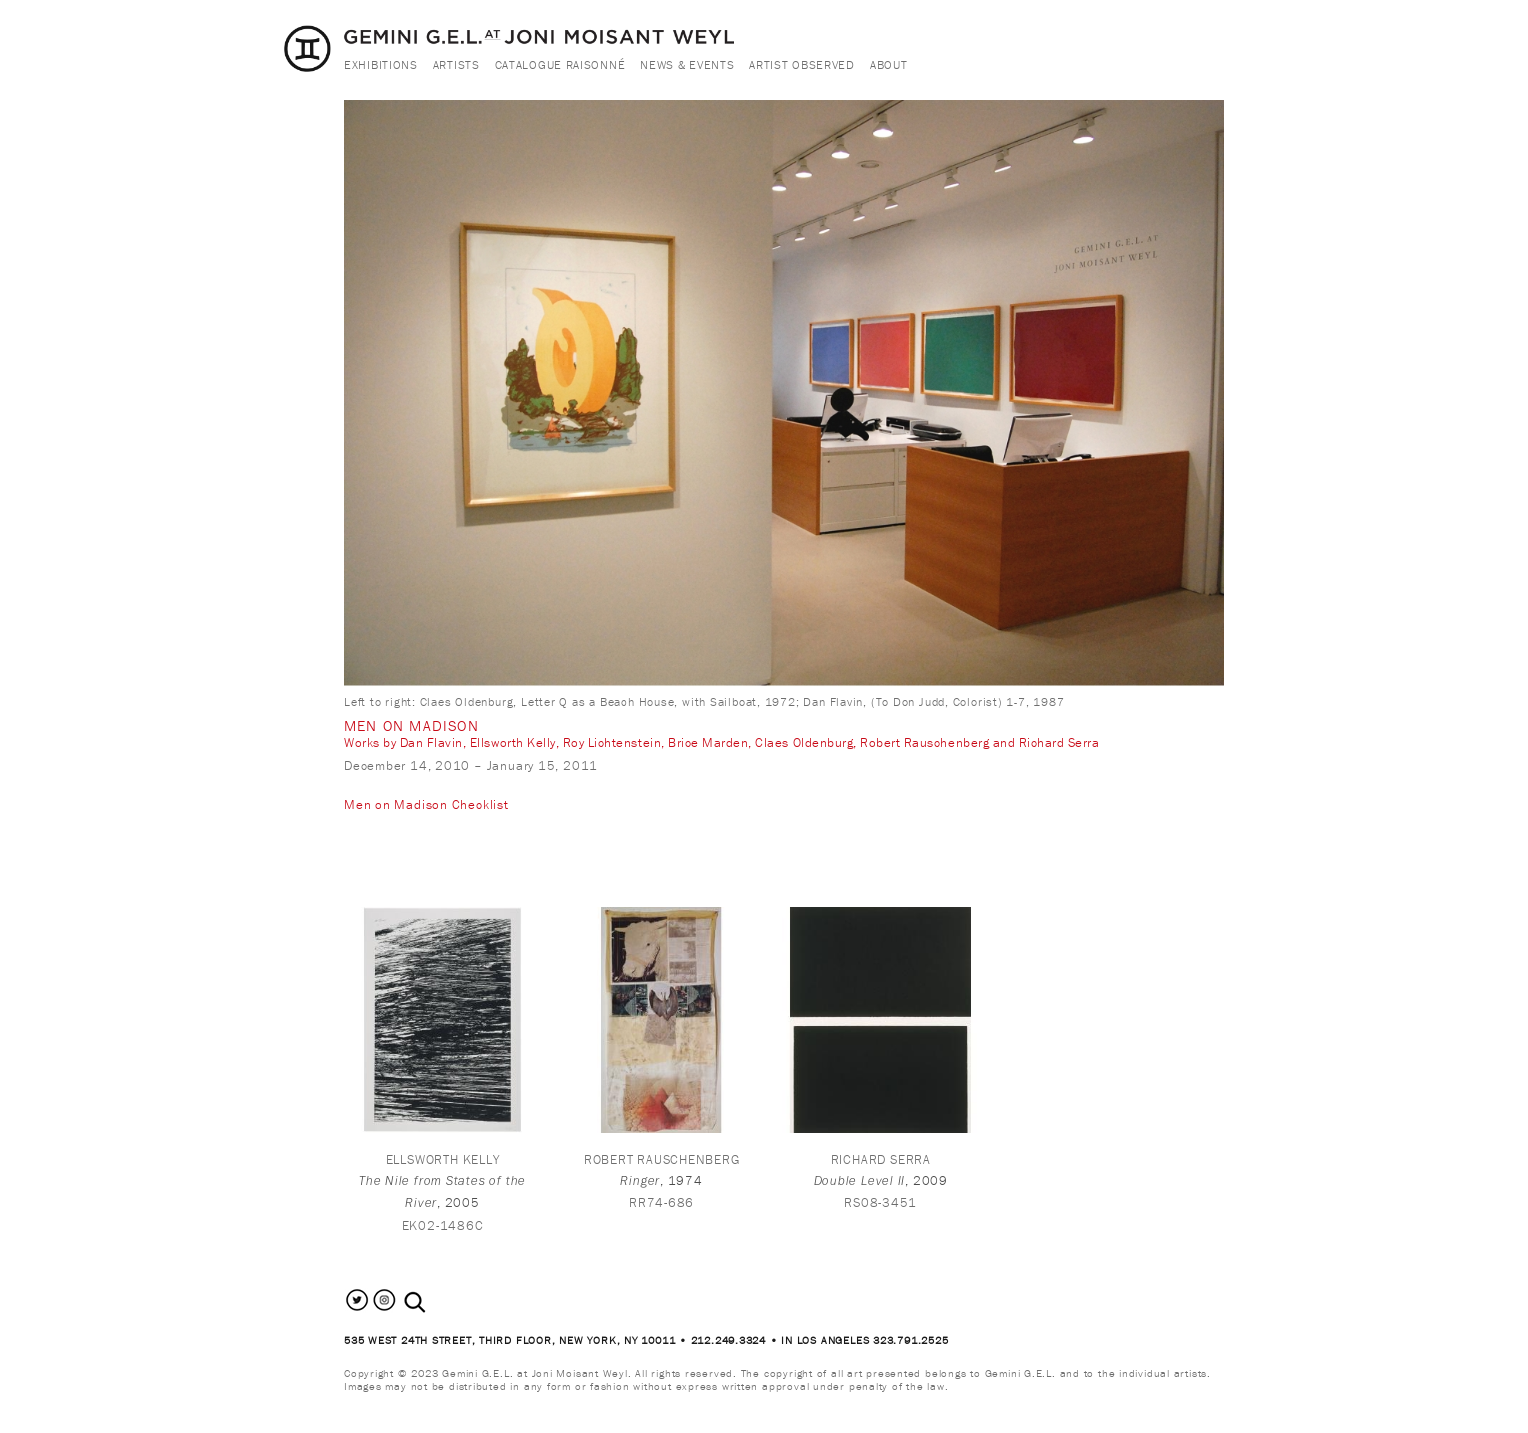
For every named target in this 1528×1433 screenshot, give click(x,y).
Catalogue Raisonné (560, 64)
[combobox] (436, 1302)
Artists (456, 64)
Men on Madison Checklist (426, 804)
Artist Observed (802, 64)
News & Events (687, 64)
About (889, 64)
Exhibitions (381, 64)
